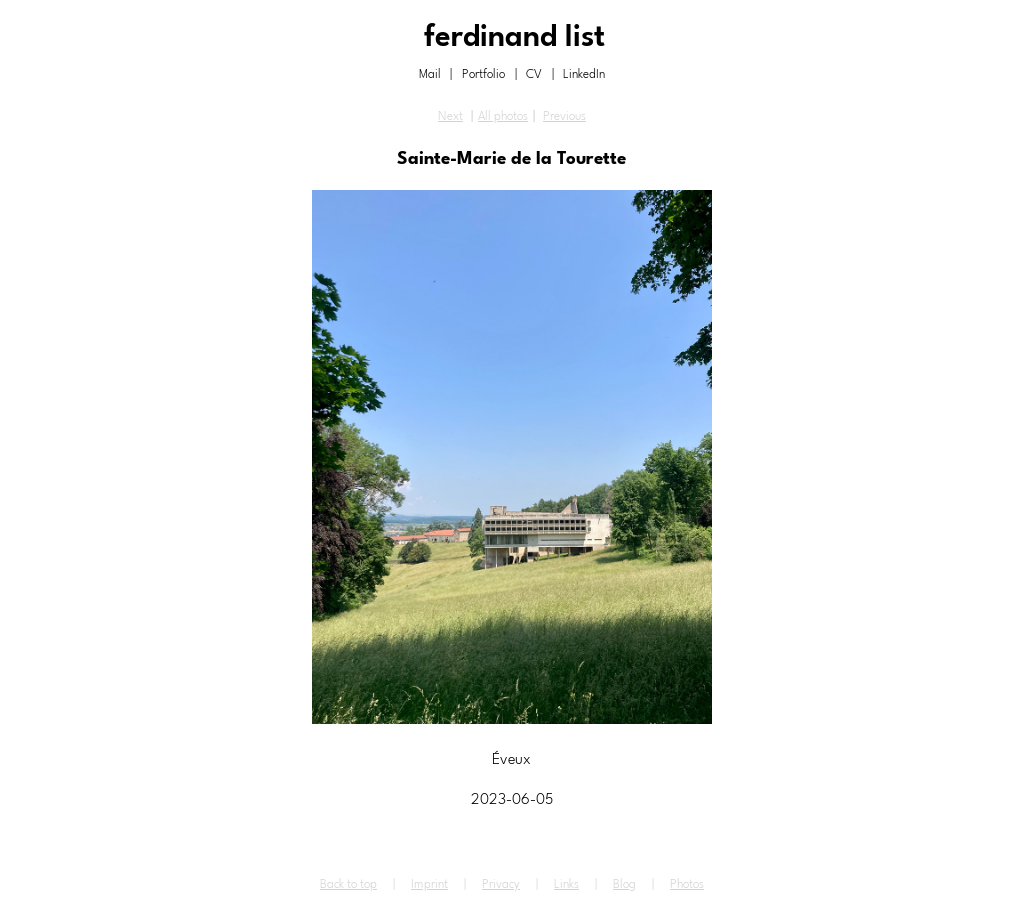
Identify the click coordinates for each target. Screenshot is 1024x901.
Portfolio (483, 75)
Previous (564, 117)
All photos (503, 117)
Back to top (348, 885)
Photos (687, 885)
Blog (624, 885)
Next (450, 117)
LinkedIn (584, 75)
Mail (430, 75)
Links (566, 885)
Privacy (501, 885)
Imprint (429, 885)
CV (534, 75)
